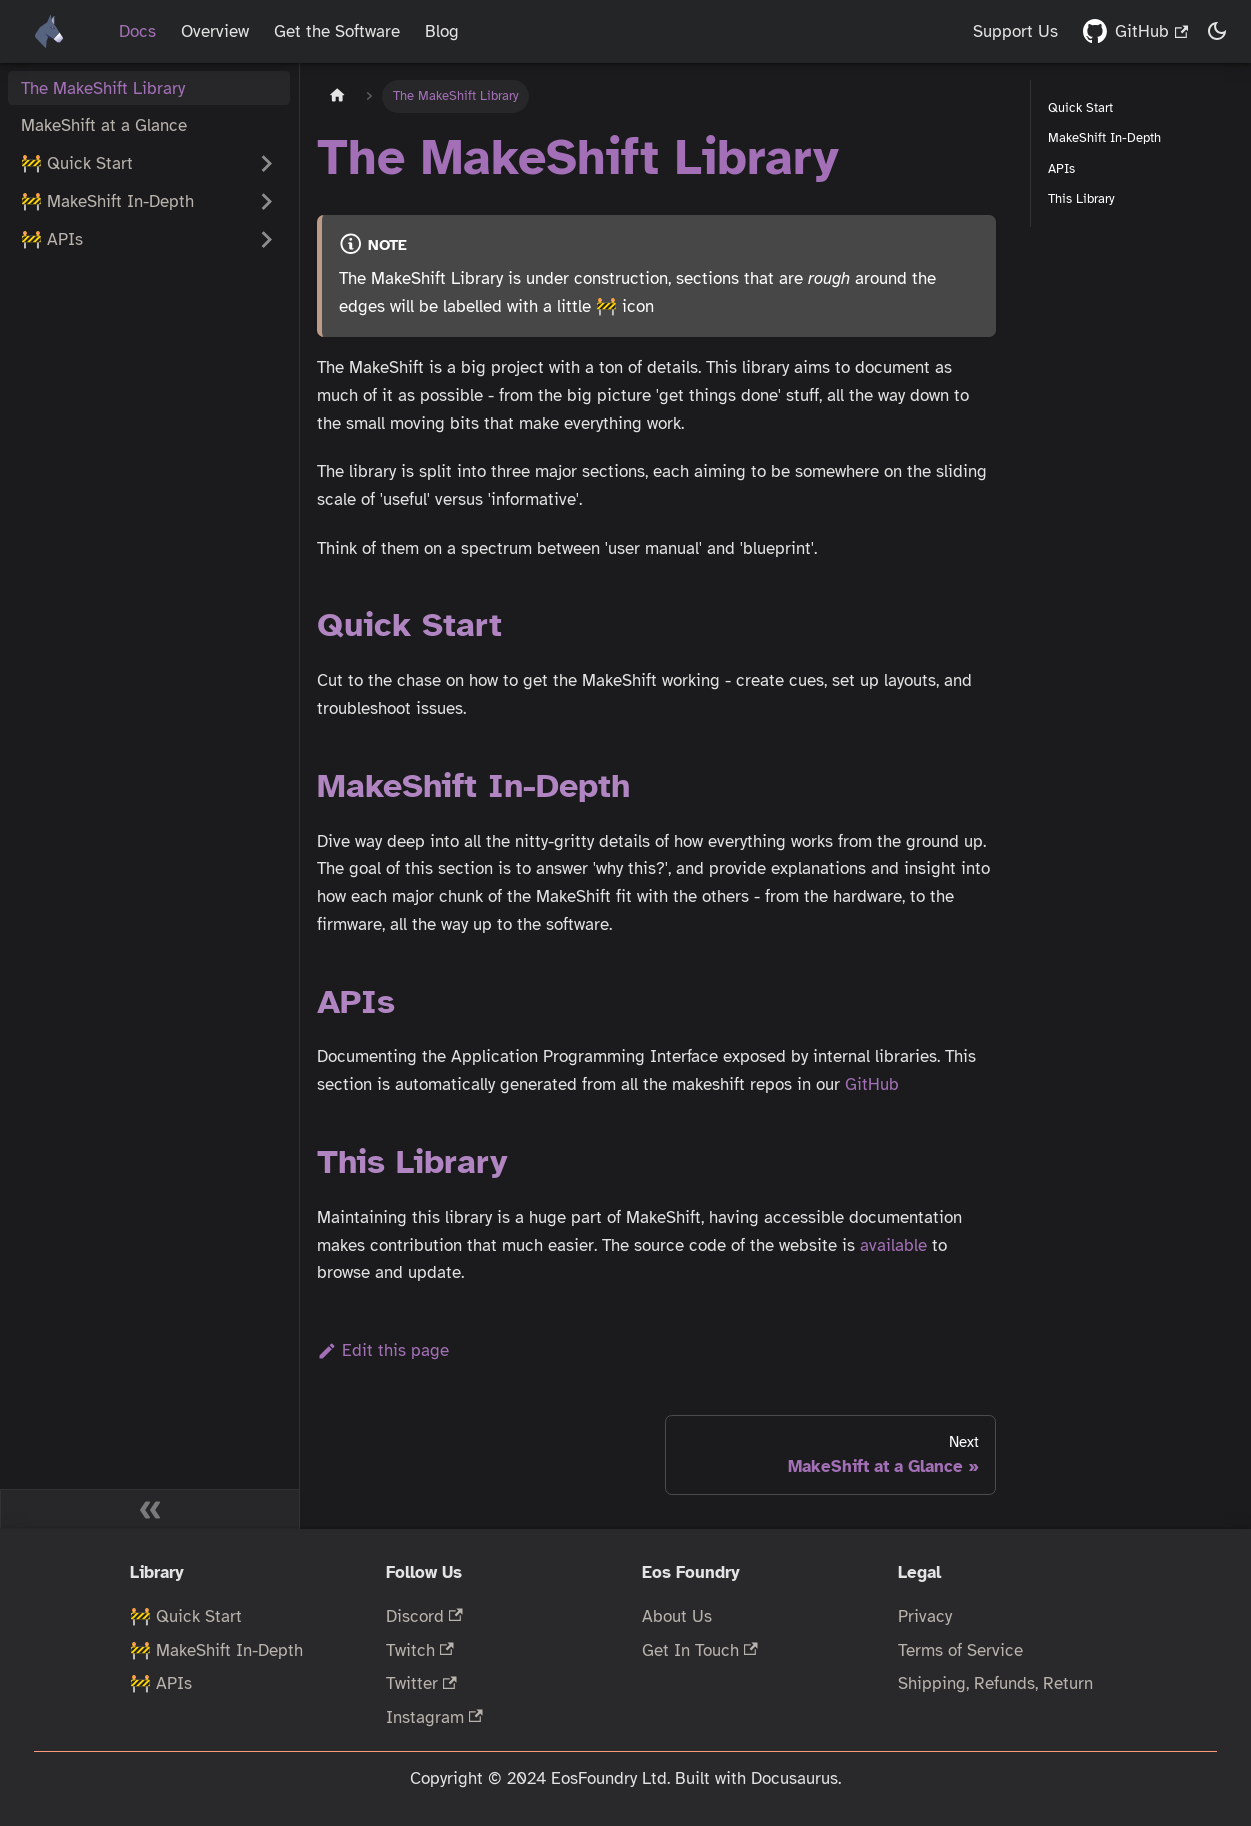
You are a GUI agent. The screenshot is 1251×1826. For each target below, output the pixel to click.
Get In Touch (700, 1650)
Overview (215, 31)
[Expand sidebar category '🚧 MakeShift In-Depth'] (267, 202)
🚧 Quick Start (77, 163)
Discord (424, 1616)
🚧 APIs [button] (52, 239)
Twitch (420, 1650)
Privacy (925, 1616)
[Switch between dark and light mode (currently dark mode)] (1218, 32)
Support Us (1015, 31)
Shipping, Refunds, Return (995, 1683)
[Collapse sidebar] (150, 1509)
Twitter (421, 1683)
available (893, 1245)
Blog (442, 31)
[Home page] (337, 96)
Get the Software (337, 31)
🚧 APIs (161, 1683)
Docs (137, 31)
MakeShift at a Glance (104, 125)
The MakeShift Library (103, 88)
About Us (677, 1616)
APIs (1061, 168)
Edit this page (383, 1350)
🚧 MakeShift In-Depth (107, 201)
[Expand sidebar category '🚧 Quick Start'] (267, 164)
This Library (1081, 198)
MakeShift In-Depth (1104, 137)
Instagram (434, 1717)
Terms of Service (960, 1650)
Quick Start (1080, 107)
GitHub (1151, 31)
